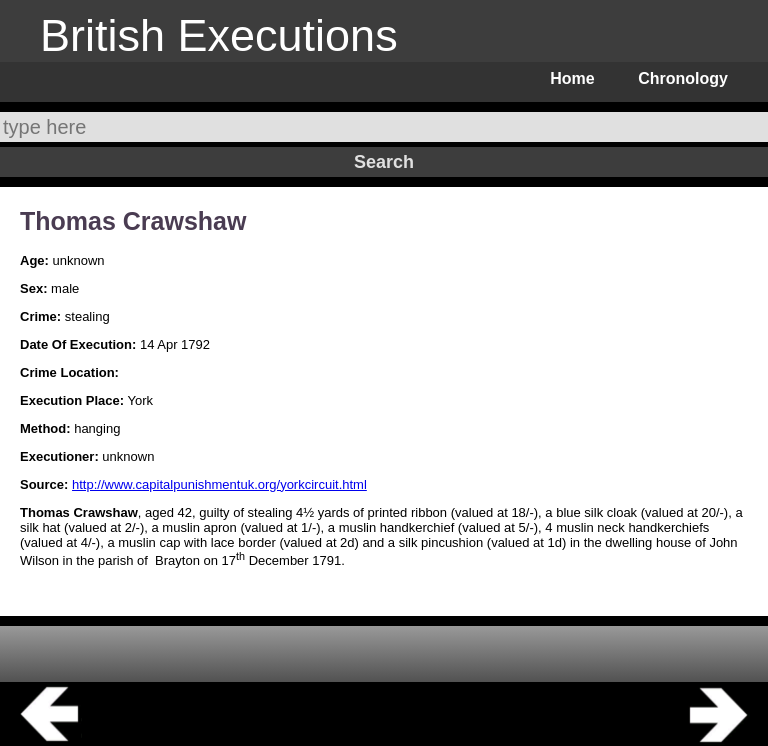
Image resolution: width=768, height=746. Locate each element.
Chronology (683, 78)
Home (572, 78)
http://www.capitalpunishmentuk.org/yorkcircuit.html (219, 484)
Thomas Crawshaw (133, 221)
